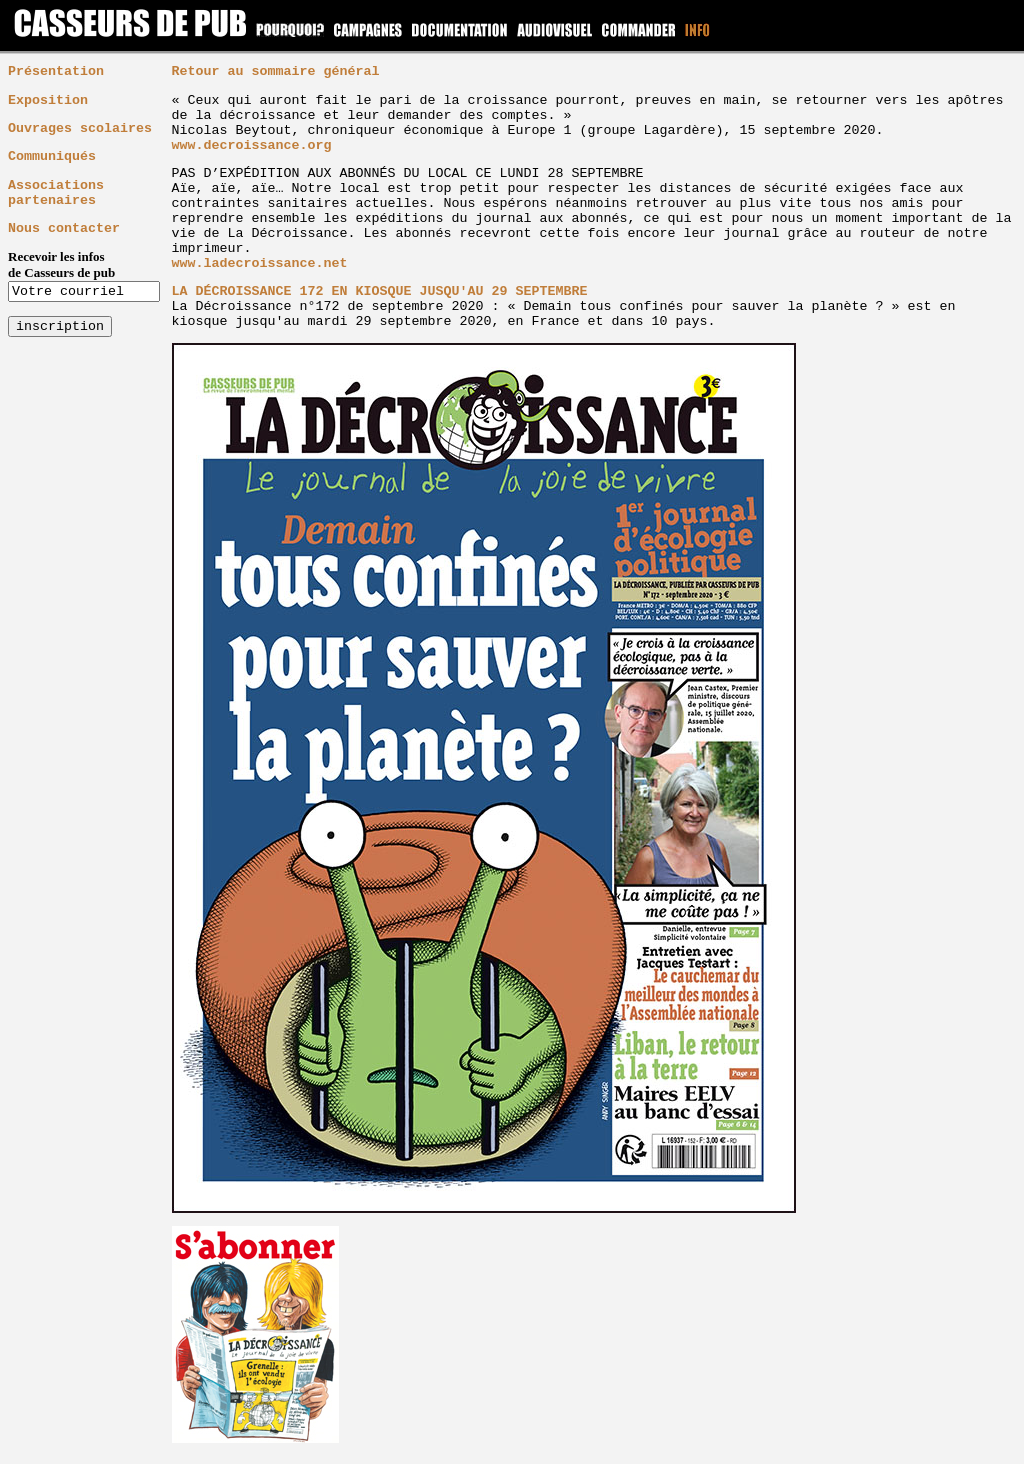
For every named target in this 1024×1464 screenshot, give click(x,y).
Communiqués (52, 156)
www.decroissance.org (252, 145)
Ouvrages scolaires (80, 128)
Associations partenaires (56, 193)
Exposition (48, 100)
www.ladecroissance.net (260, 263)
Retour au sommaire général (276, 71)
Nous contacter (64, 228)
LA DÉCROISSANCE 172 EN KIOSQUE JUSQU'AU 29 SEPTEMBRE (380, 291)
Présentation (56, 71)
